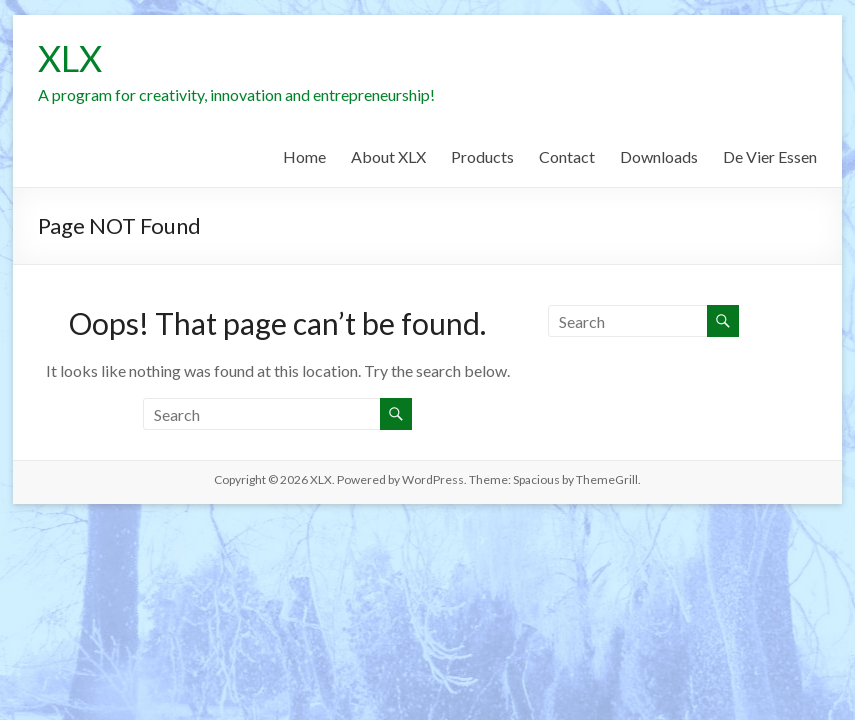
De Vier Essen (770, 156)
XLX (70, 58)
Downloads (659, 156)
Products (482, 156)
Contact (567, 156)
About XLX (388, 156)
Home (304, 156)
